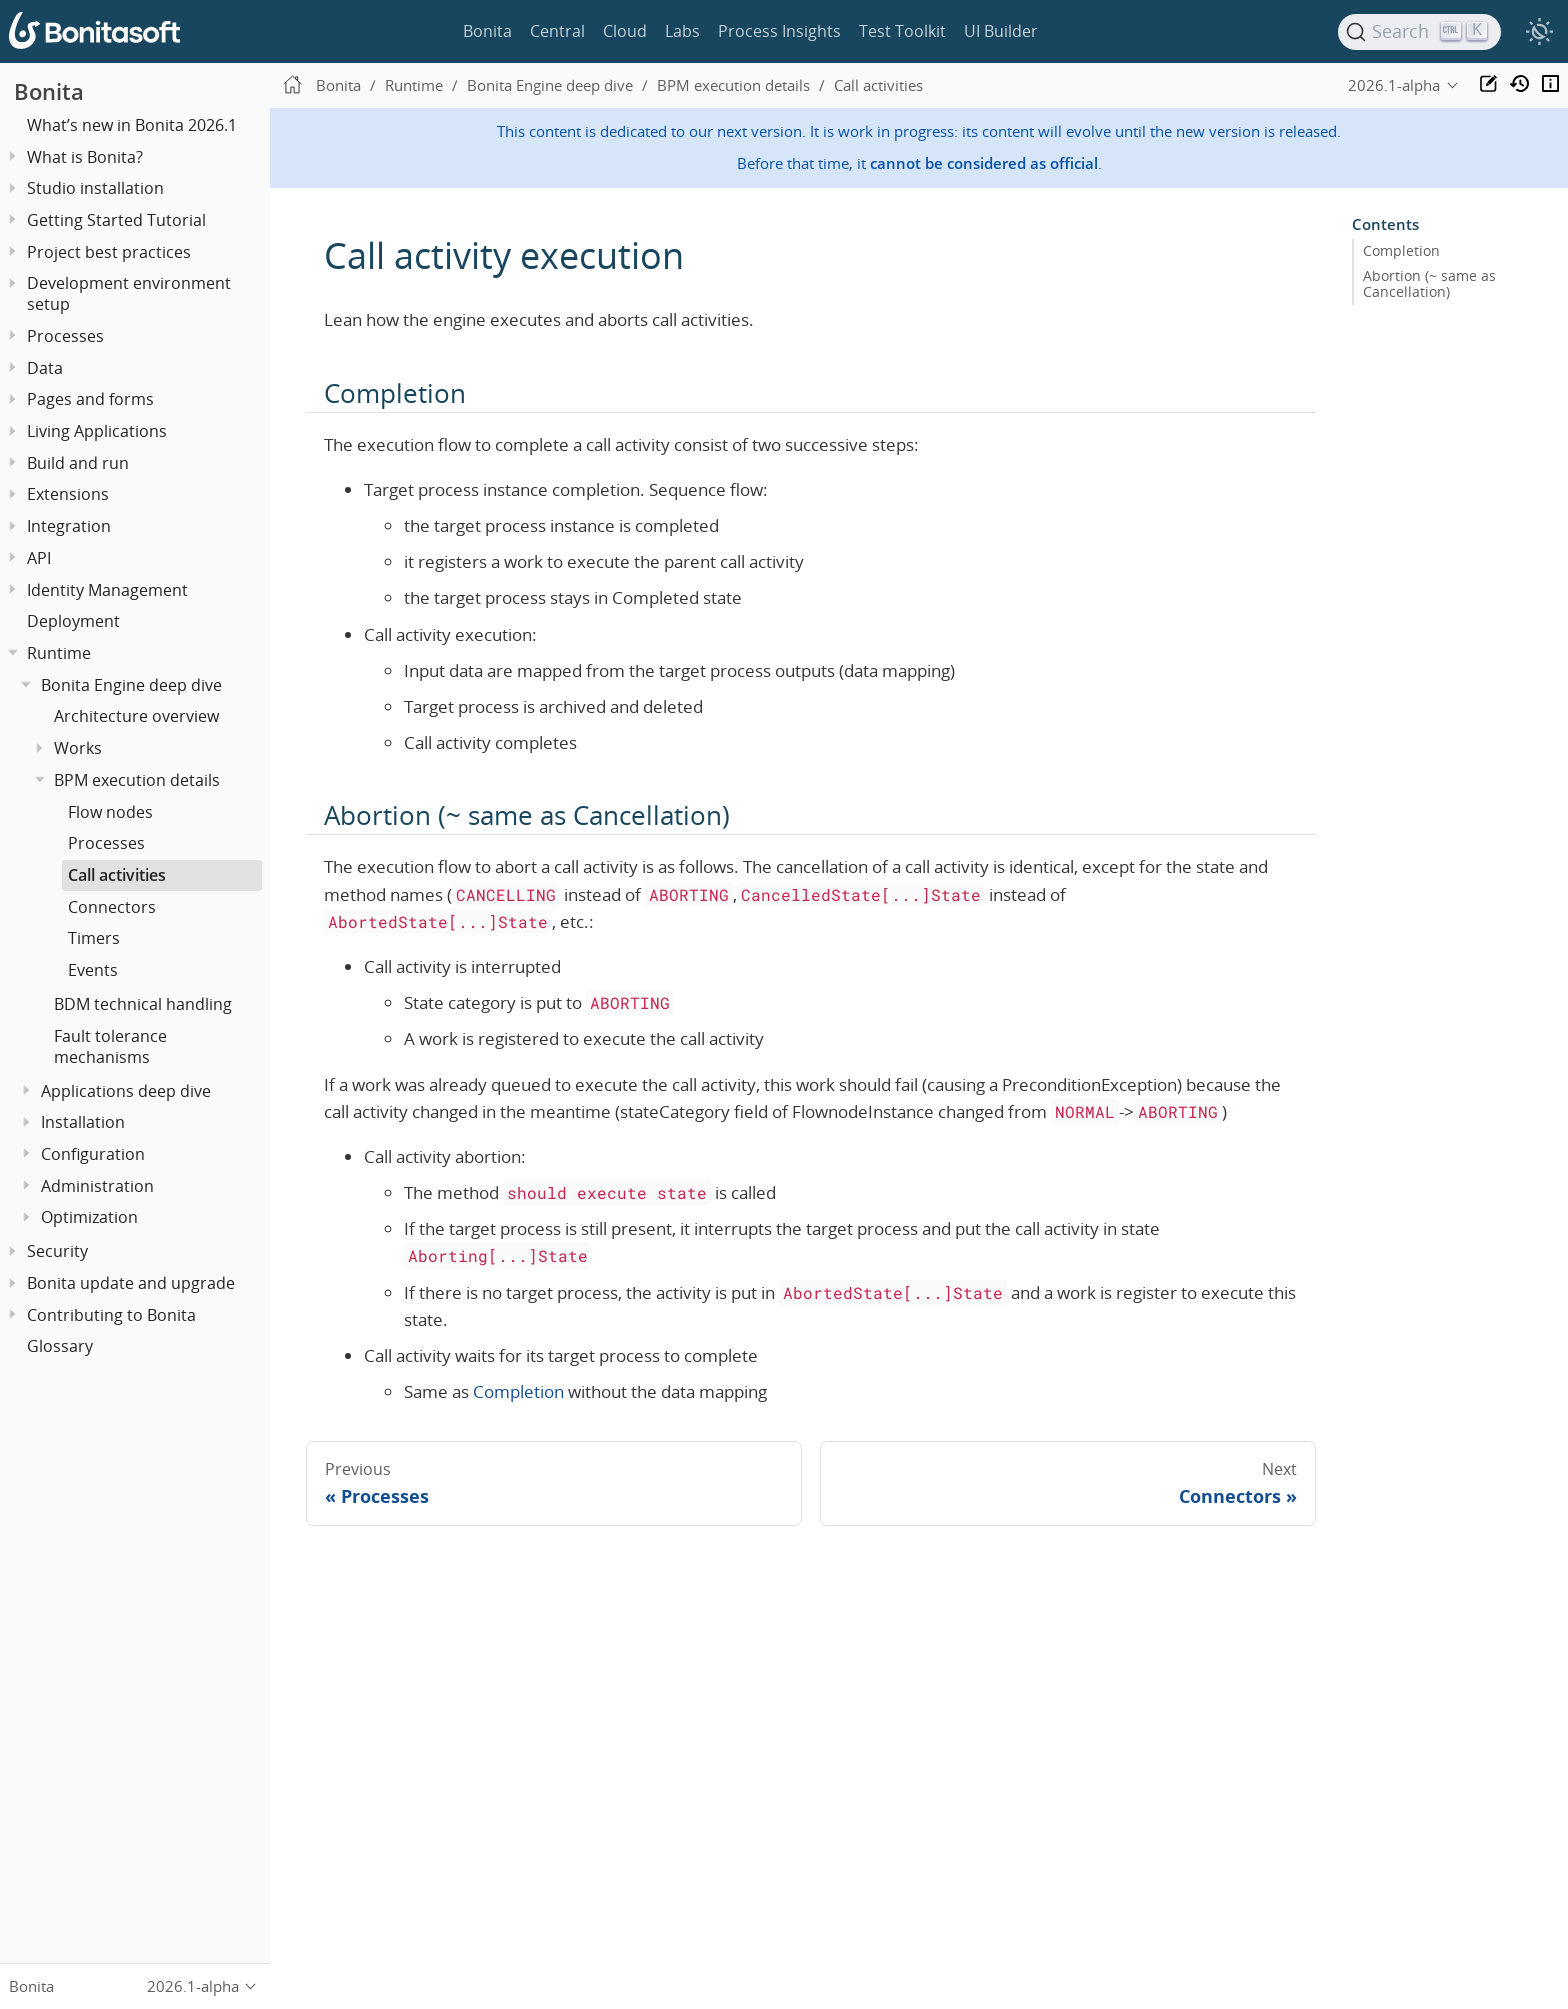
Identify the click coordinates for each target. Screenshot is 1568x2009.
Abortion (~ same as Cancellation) (1429, 284)
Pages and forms (90, 399)
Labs (682, 31)
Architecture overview (136, 716)
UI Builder (1001, 31)
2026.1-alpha (1394, 85)
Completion (518, 1391)
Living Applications (97, 431)
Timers (94, 938)
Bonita (487, 31)
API (39, 558)
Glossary (60, 1346)
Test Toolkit (902, 31)
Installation (83, 1122)
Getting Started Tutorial (116, 220)
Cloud (625, 31)
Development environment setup (129, 293)
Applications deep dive (126, 1091)
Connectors (112, 907)
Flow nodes (110, 812)
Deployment (73, 621)
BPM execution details (137, 780)
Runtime (59, 653)
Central (557, 31)
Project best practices (109, 252)
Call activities (117, 875)
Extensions (68, 494)
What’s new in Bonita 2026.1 (132, 125)
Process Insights (779, 31)
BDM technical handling (143, 1004)
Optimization (89, 1217)
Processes (106, 843)
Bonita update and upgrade (131, 1283)
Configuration (93, 1154)
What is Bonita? (85, 157)
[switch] (1539, 32)
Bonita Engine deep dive (131, 685)
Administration (97, 1186)
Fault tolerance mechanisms (110, 1046)
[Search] (1420, 32)
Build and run (78, 463)
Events (93, 970)
